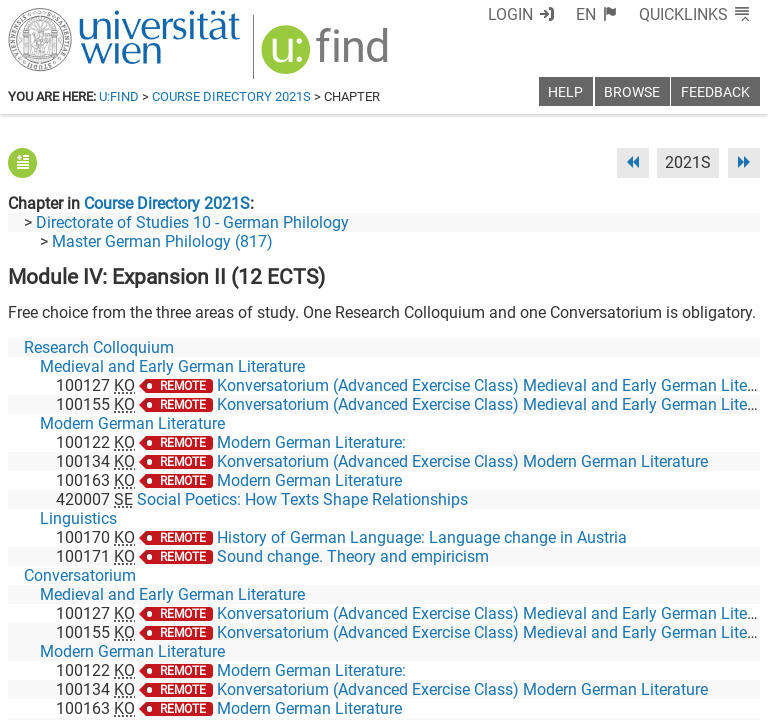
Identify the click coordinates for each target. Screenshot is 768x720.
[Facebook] (535, 636)
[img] (327, 56)
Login (510, 14)
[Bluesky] (599, 636)
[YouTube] (663, 636)
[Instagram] (727, 636)
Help (565, 92)
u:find (119, 96)
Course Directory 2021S (231, 96)
